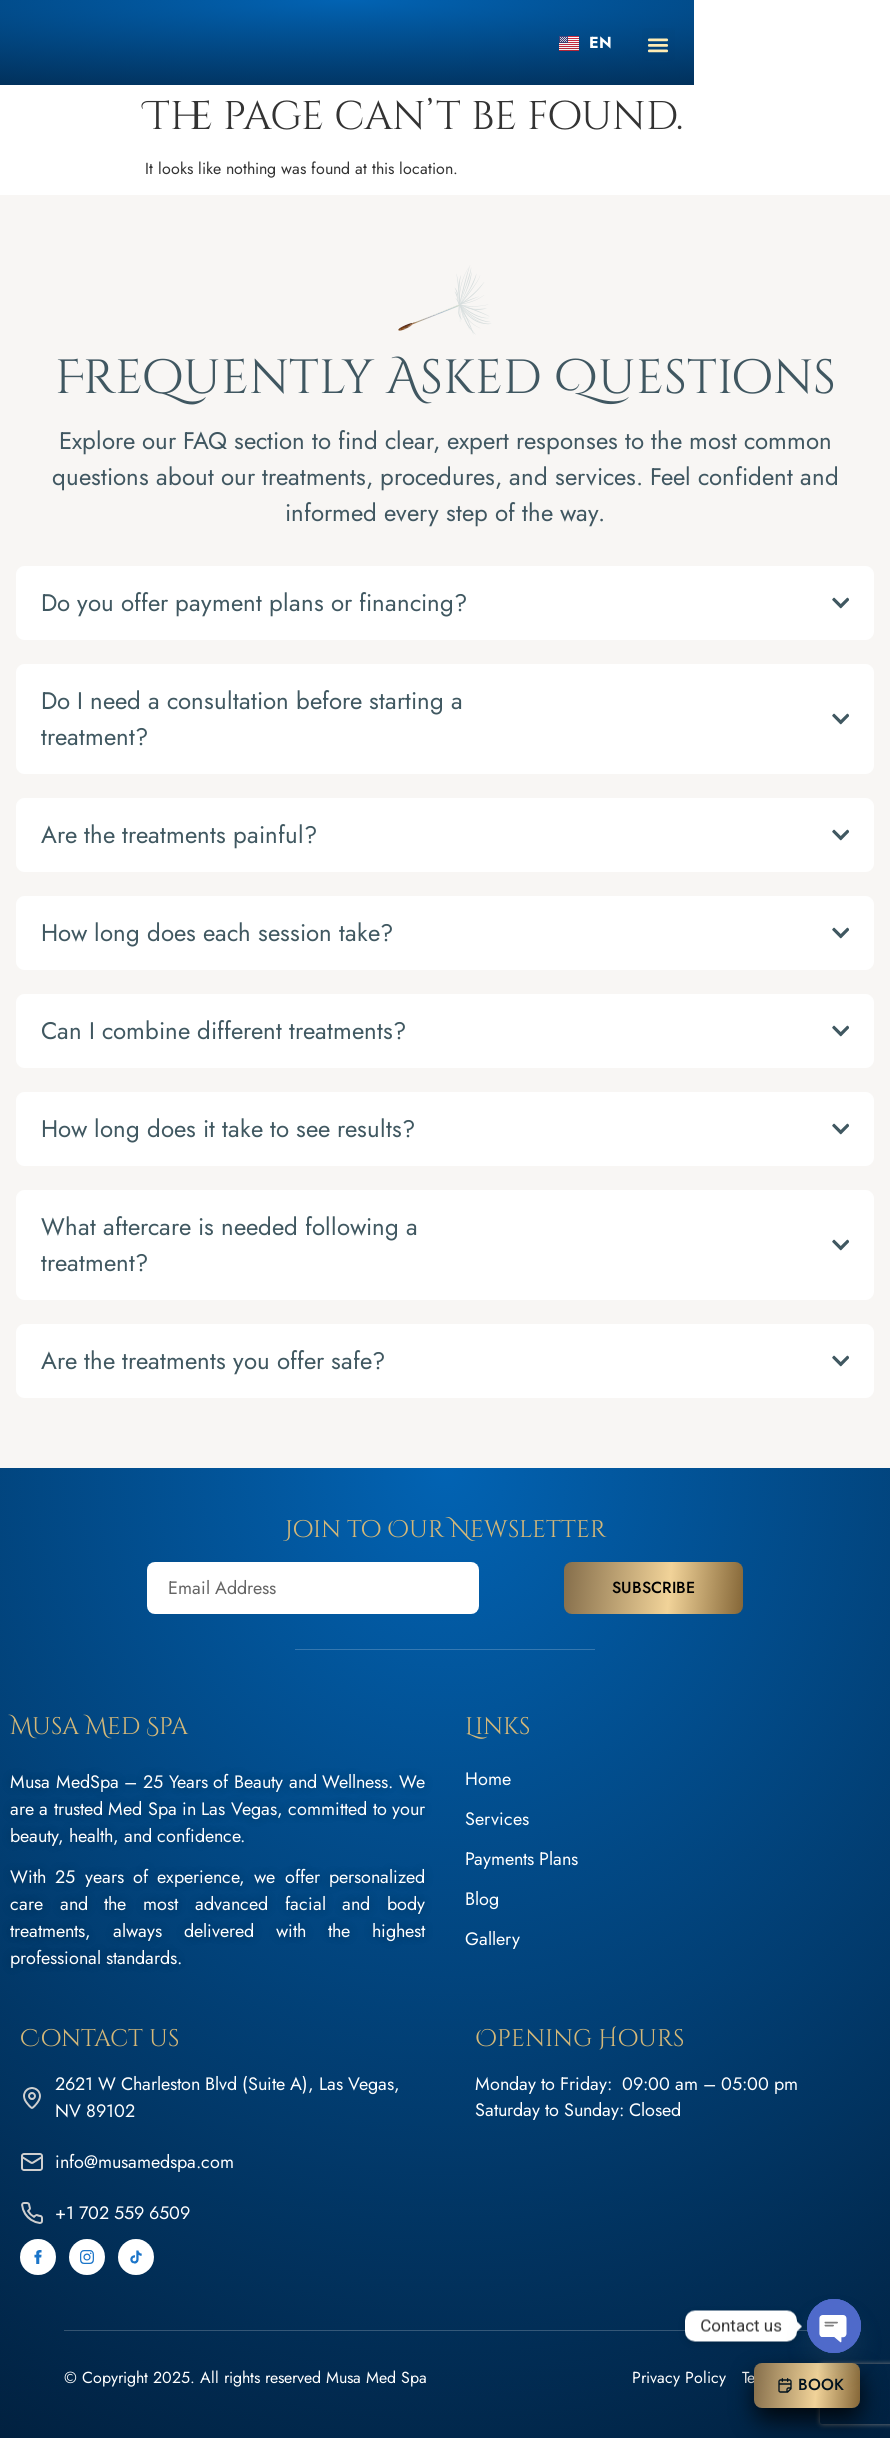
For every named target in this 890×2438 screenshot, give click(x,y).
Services (497, 1819)
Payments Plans (521, 1859)
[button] (854, 44)
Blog (482, 1899)
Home (488, 1779)
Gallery (492, 1939)
